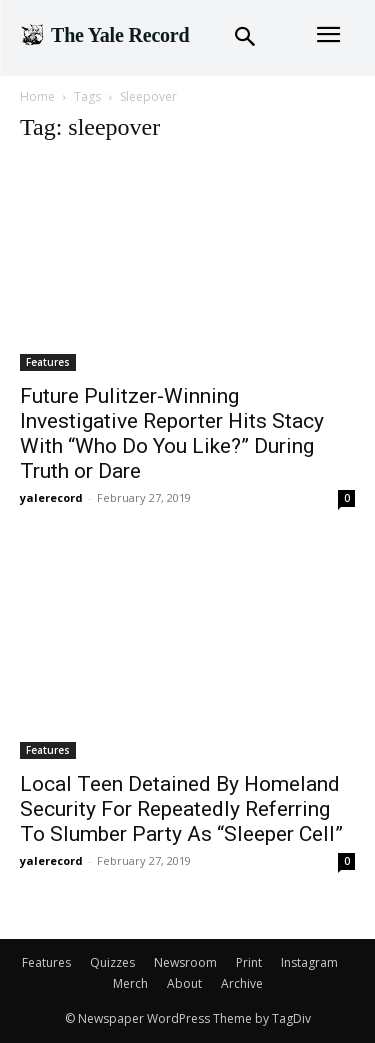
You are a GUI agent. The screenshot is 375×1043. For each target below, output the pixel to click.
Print (249, 962)
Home (37, 96)
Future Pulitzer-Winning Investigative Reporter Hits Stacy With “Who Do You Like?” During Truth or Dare (172, 433)
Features (48, 362)
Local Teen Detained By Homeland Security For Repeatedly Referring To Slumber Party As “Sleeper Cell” (181, 809)
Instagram (309, 962)
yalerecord (51, 497)
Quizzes (112, 962)
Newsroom (185, 962)
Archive (242, 983)
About (184, 983)
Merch (130, 983)
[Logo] (104, 35)
